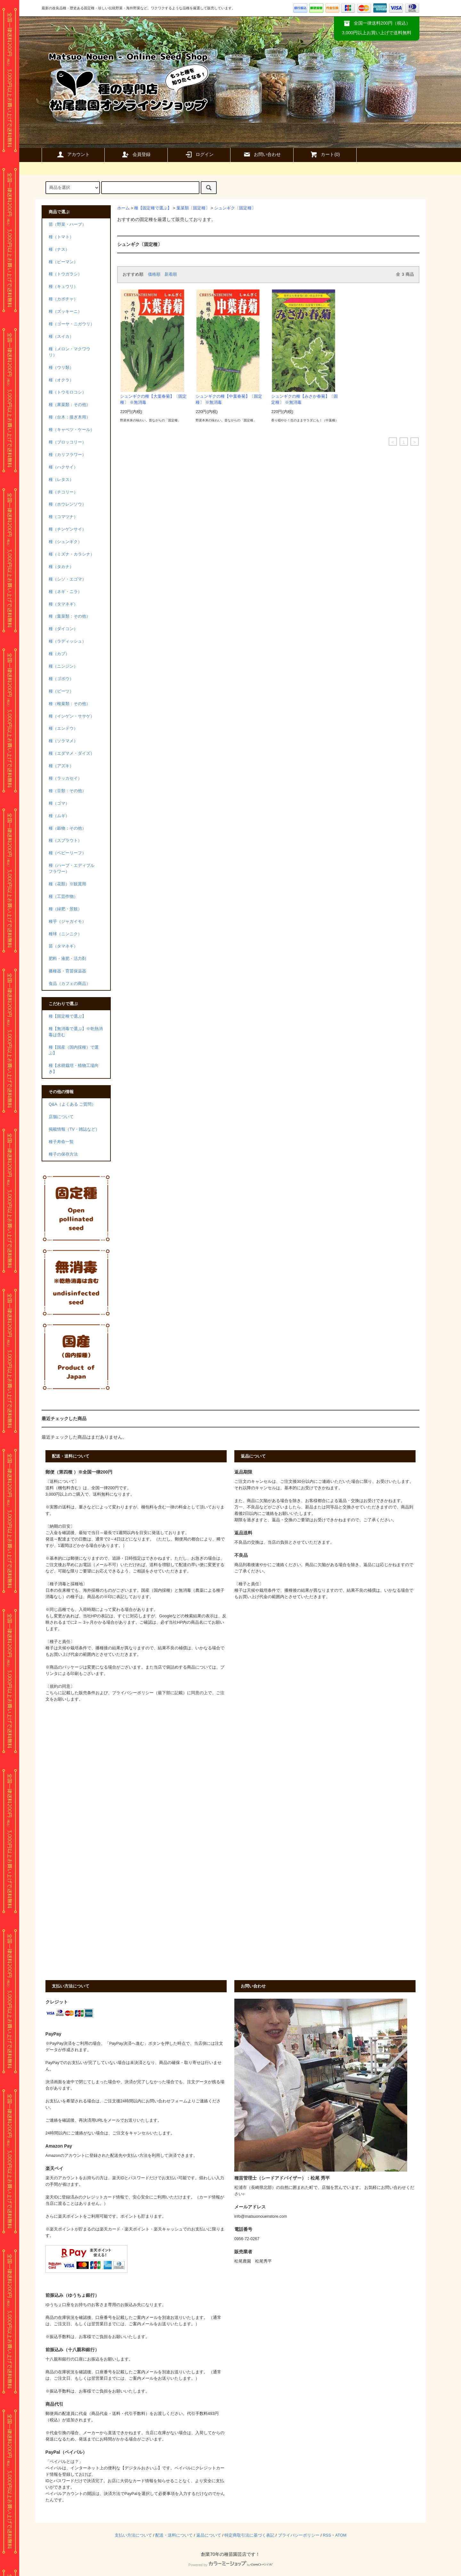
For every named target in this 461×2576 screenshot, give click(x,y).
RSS (327, 2535)
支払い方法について (133, 2535)
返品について (208, 2535)
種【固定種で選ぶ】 (153, 208)
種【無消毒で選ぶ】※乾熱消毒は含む (76, 1032)
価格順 (154, 274)
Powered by (230, 2565)
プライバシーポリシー (298, 2535)
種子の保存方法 (63, 1154)
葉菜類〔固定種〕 (193, 208)
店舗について (61, 1117)
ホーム (123, 208)
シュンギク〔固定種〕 (235, 208)
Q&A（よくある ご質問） (72, 1104)
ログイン (199, 154)
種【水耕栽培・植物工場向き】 (74, 1068)
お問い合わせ (262, 154)
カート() (325, 154)
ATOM (340, 2535)
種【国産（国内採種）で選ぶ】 (74, 1050)
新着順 (171, 274)
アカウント (73, 154)
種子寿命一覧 (61, 1142)
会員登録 (136, 154)
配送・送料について (174, 2535)
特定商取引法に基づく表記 (249, 2535)
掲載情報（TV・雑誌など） (74, 1129)
